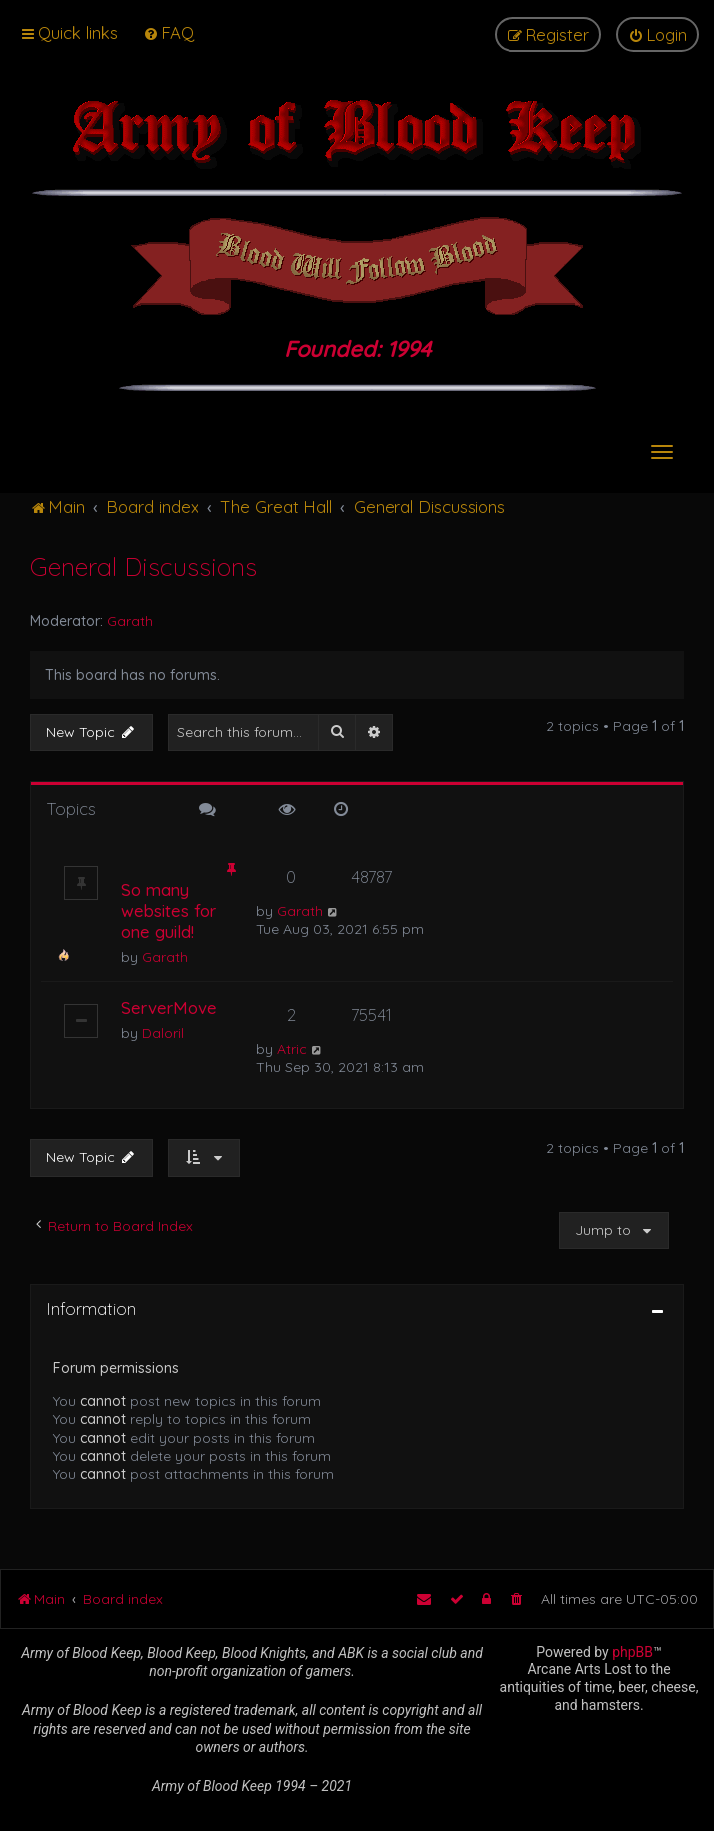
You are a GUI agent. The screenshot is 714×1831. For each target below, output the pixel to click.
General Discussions (143, 566)
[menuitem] (168, 32)
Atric (292, 1049)
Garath (130, 621)
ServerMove (169, 1007)
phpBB (632, 1652)
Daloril (163, 1033)
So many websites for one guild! (168, 910)
